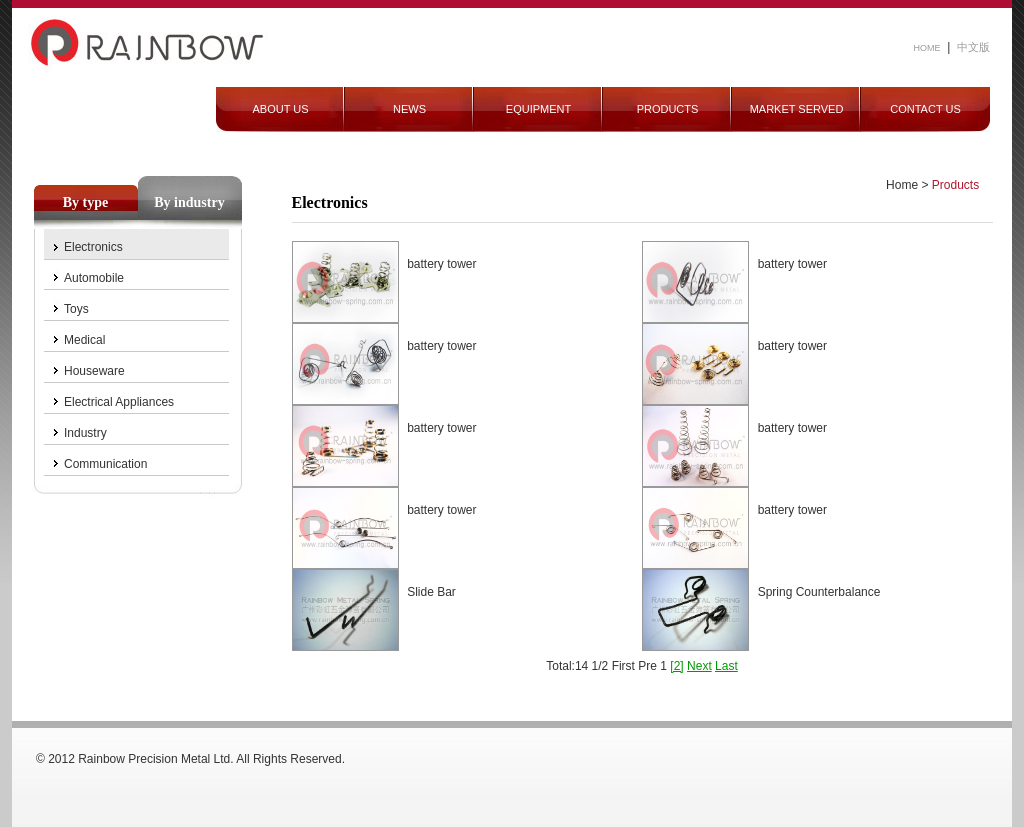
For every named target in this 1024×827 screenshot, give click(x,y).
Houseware (94, 371)
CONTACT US (925, 109)
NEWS (409, 109)
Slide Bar (431, 592)
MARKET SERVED (797, 109)
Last (726, 666)
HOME (927, 48)
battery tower (441, 264)
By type (86, 202)
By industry (189, 202)
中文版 (973, 47)
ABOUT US (280, 109)
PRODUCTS (668, 109)
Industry (85, 433)
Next (699, 666)
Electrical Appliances (119, 402)
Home (902, 185)
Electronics (93, 247)
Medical (84, 340)
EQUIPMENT (538, 109)
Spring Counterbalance (819, 592)
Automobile (94, 278)
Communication (105, 464)
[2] (676, 666)
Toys (76, 309)
